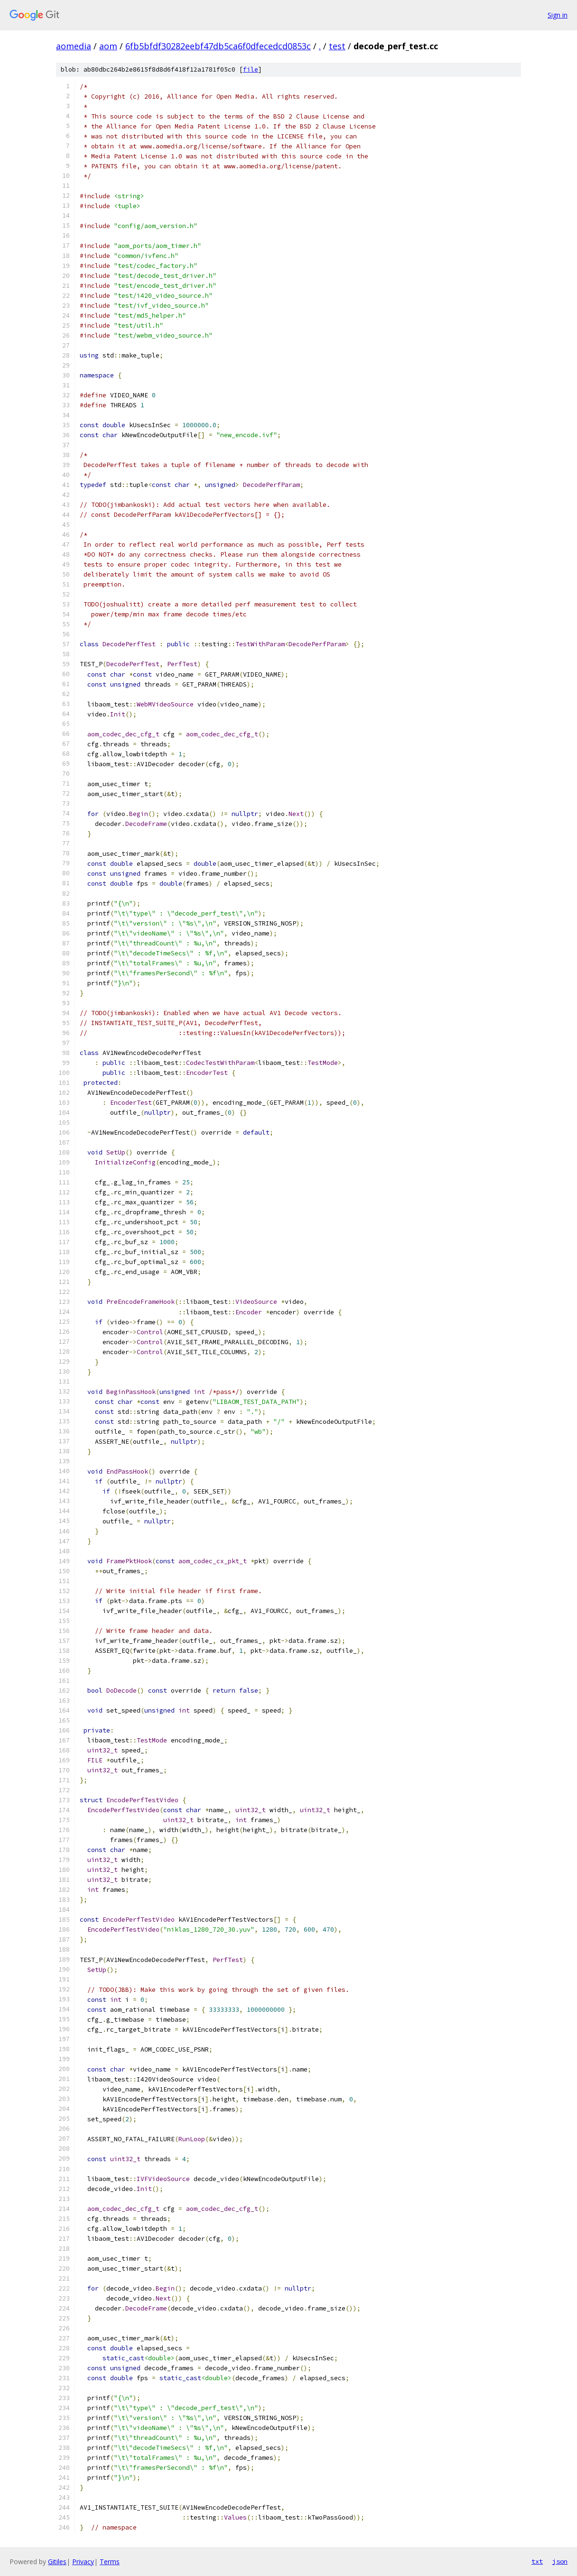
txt (537, 2561)
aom (108, 46)
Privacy (83, 2561)
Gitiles (57, 2561)
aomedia (73, 46)
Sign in (558, 14)
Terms (110, 2561)
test (337, 46)
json (560, 2561)
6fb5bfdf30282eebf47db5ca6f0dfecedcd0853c (218, 46)
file (250, 69)
